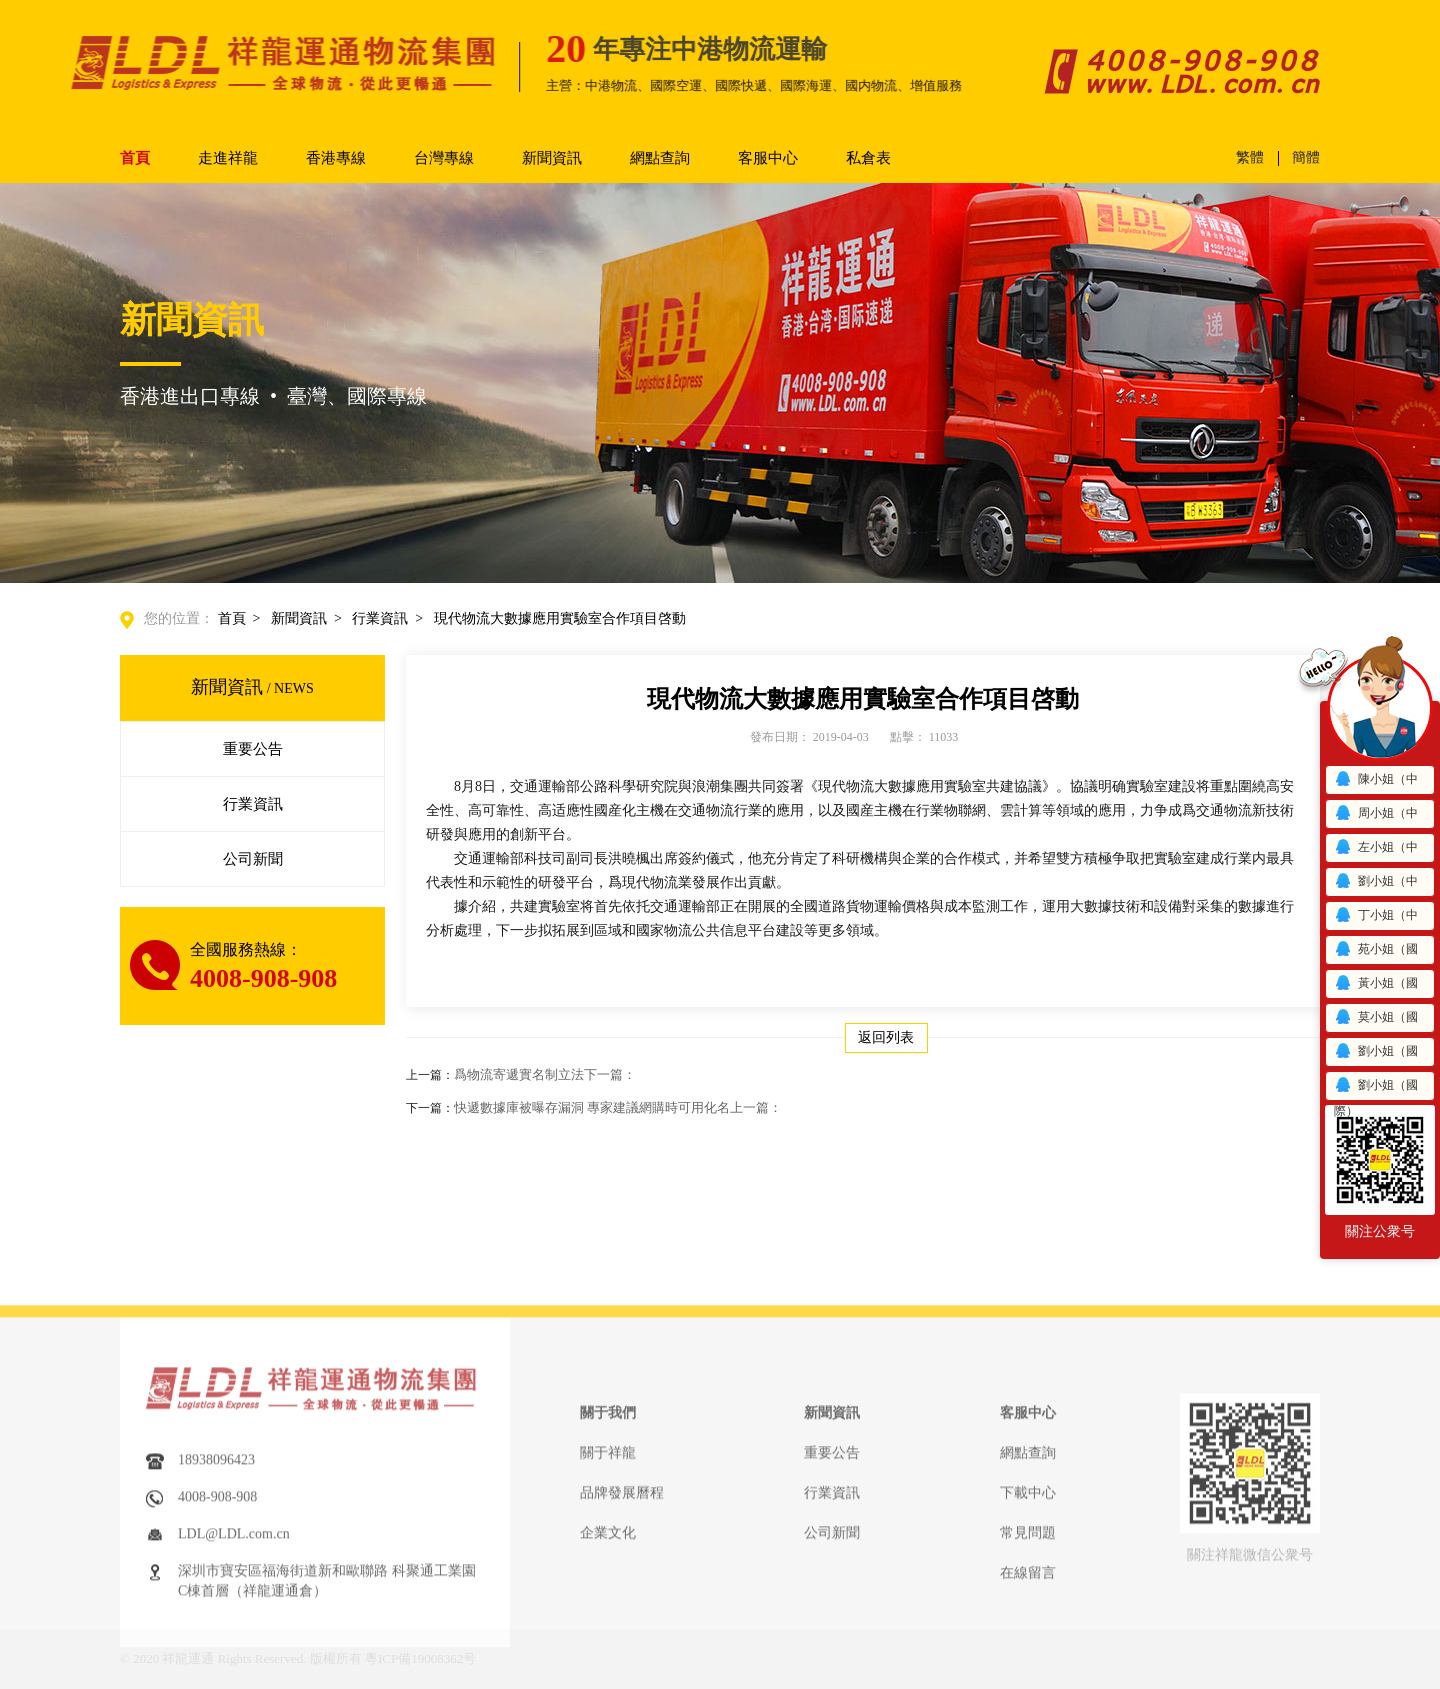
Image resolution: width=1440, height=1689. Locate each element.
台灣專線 (444, 158)
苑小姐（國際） (1376, 952)
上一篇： (756, 1107)
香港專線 (336, 158)
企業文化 (608, 1643)
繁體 (1250, 158)
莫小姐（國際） (1376, 1020)
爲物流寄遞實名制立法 (545, 1074)
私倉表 (868, 158)
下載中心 (1028, 1603)
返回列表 (886, 1037)
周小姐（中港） (1376, 816)
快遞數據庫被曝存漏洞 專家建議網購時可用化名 (618, 1107)
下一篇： (610, 1074)
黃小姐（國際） (1376, 986)
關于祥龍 (608, 1563)
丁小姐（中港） (1376, 918)
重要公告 (253, 749)
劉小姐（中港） (1376, 884)
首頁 (135, 158)
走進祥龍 (228, 158)
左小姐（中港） (1376, 850)
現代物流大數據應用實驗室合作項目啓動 (560, 618)
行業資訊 (380, 618)
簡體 (1306, 157)
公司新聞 (253, 859)
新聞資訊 (552, 158)
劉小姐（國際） (1376, 1054)
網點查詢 (660, 158)
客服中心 (768, 158)
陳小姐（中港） (1376, 782)
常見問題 (1028, 1643)
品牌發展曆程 (622, 1603)
